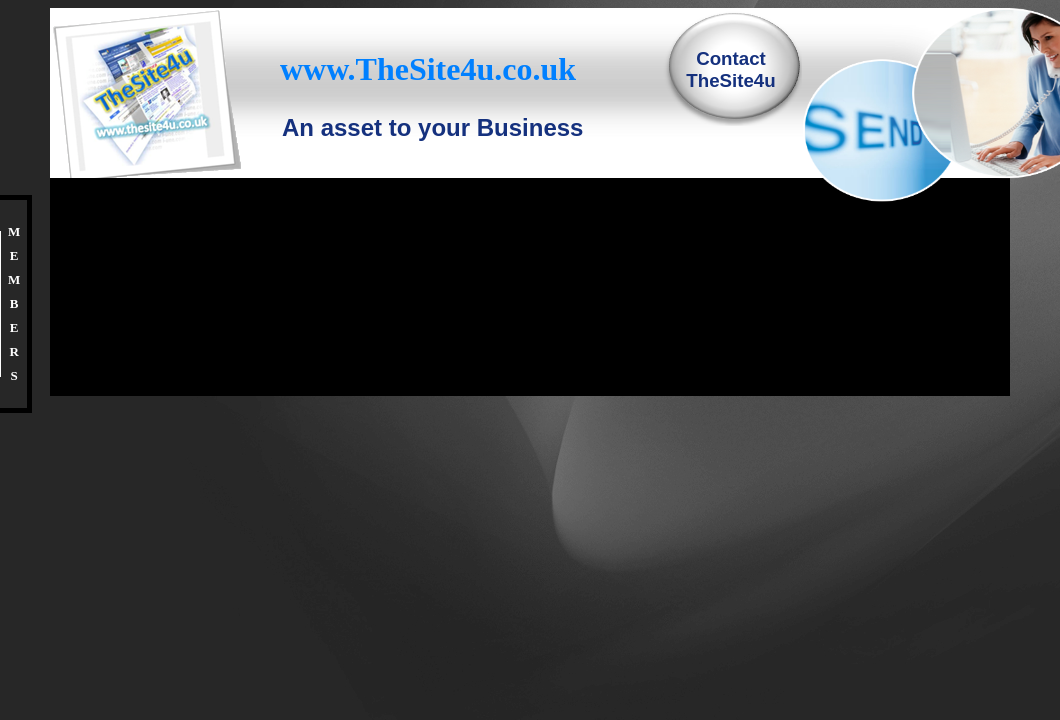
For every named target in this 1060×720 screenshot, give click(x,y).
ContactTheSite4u (730, 69)
